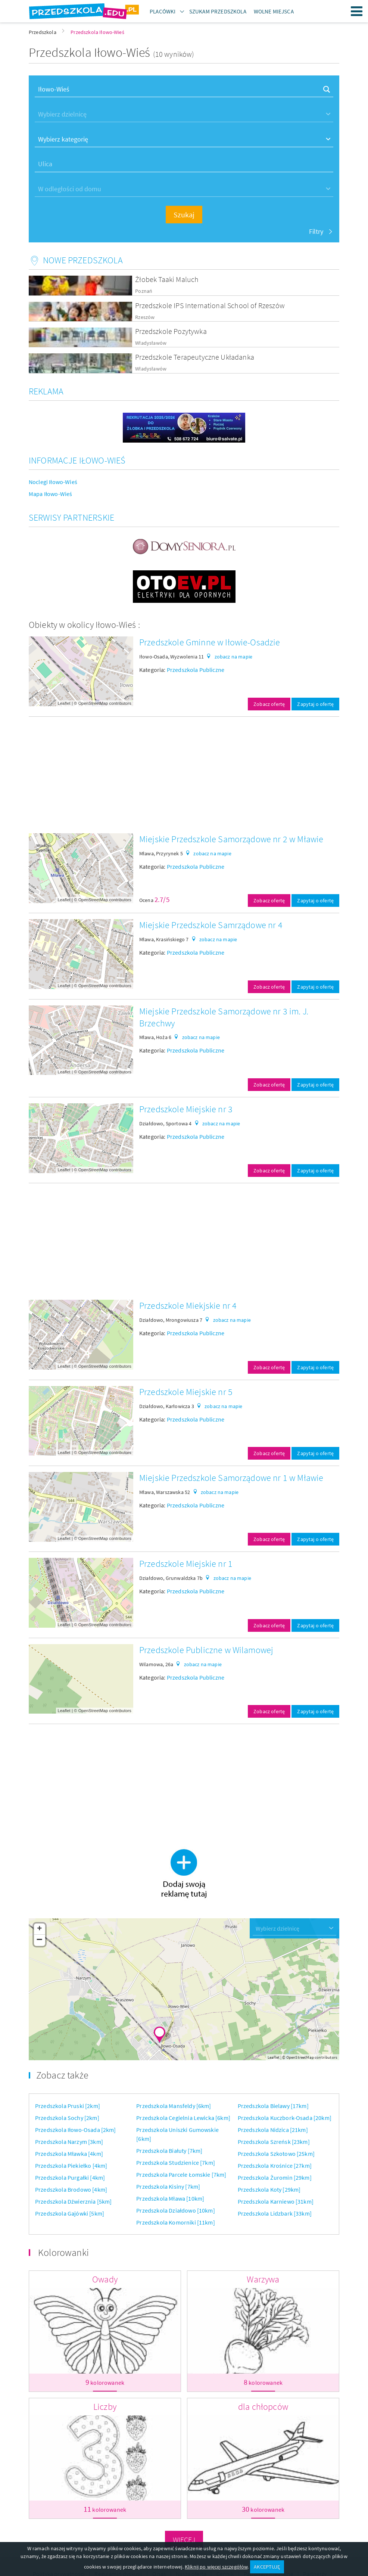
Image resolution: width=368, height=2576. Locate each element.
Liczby (104, 2406)
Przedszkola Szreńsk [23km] (274, 2141)
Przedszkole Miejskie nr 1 (186, 1563)
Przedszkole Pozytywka (170, 331)
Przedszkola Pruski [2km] (67, 2106)
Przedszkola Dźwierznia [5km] (73, 2201)
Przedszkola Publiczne (195, 669)
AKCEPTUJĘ (267, 2566)
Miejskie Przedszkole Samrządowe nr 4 (211, 925)
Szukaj (184, 214)
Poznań (143, 291)
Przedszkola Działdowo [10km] (175, 2210)
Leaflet (64, 703)
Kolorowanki (63, 2252)
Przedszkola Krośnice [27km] (275, 2165)
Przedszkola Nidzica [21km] (273, 2129)
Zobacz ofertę (269, 704)
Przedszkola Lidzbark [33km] (275, 2213)
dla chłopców (263, 2406)
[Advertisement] (184, 775)
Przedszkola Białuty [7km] (169, 2150)
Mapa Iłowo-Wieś (50, 493)
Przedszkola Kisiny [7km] (168, 2186)
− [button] (40, 1940)
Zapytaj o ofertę (315, 704)
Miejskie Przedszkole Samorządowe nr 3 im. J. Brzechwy (223, 1017)
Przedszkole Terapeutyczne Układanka (194, 357)
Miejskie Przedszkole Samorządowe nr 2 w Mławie (231, 839)
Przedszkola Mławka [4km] (69, 2153)
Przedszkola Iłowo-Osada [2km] (75, 2129)
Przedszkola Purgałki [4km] (70, 2177)
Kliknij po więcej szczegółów (216, 2566)
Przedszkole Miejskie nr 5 (186, 1392)
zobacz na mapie (233, 656)
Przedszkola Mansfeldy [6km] (173, 2106)
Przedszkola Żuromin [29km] (275, 2177)
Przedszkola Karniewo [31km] (276, 2201)
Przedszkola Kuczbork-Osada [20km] (284, 2117)
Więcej (184, 2539)
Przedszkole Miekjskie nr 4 (188, 1305)
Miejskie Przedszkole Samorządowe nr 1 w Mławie (231, 1478)
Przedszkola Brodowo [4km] (71, 2189)
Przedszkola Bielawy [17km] (273, 2106)
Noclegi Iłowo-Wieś (53, 482)
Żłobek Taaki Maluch (167, 279)
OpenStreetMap (93, 703)
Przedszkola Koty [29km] (269, 2189)
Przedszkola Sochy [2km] (67, 2117)
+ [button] (39, 1929)
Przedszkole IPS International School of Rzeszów (210, 305)
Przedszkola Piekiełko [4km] (71, 2165)
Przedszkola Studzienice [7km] (175, 2162)
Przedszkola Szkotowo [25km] (276, 2153)
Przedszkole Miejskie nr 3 (186, 1109)
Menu (357, 11)
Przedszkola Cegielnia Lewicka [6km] (183, 2117)
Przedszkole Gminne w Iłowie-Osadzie (209, 642)
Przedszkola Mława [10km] (170, 2198)
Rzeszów (145, 317)
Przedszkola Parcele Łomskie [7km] (181, 2174)
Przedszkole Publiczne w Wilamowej (206, 1650)
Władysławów (150, 343)
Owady (105, 2279)
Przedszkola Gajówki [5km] (69, 2213)
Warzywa (263, 2279)
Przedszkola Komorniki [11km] (175, 2222)
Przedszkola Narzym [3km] (69, 2141)
